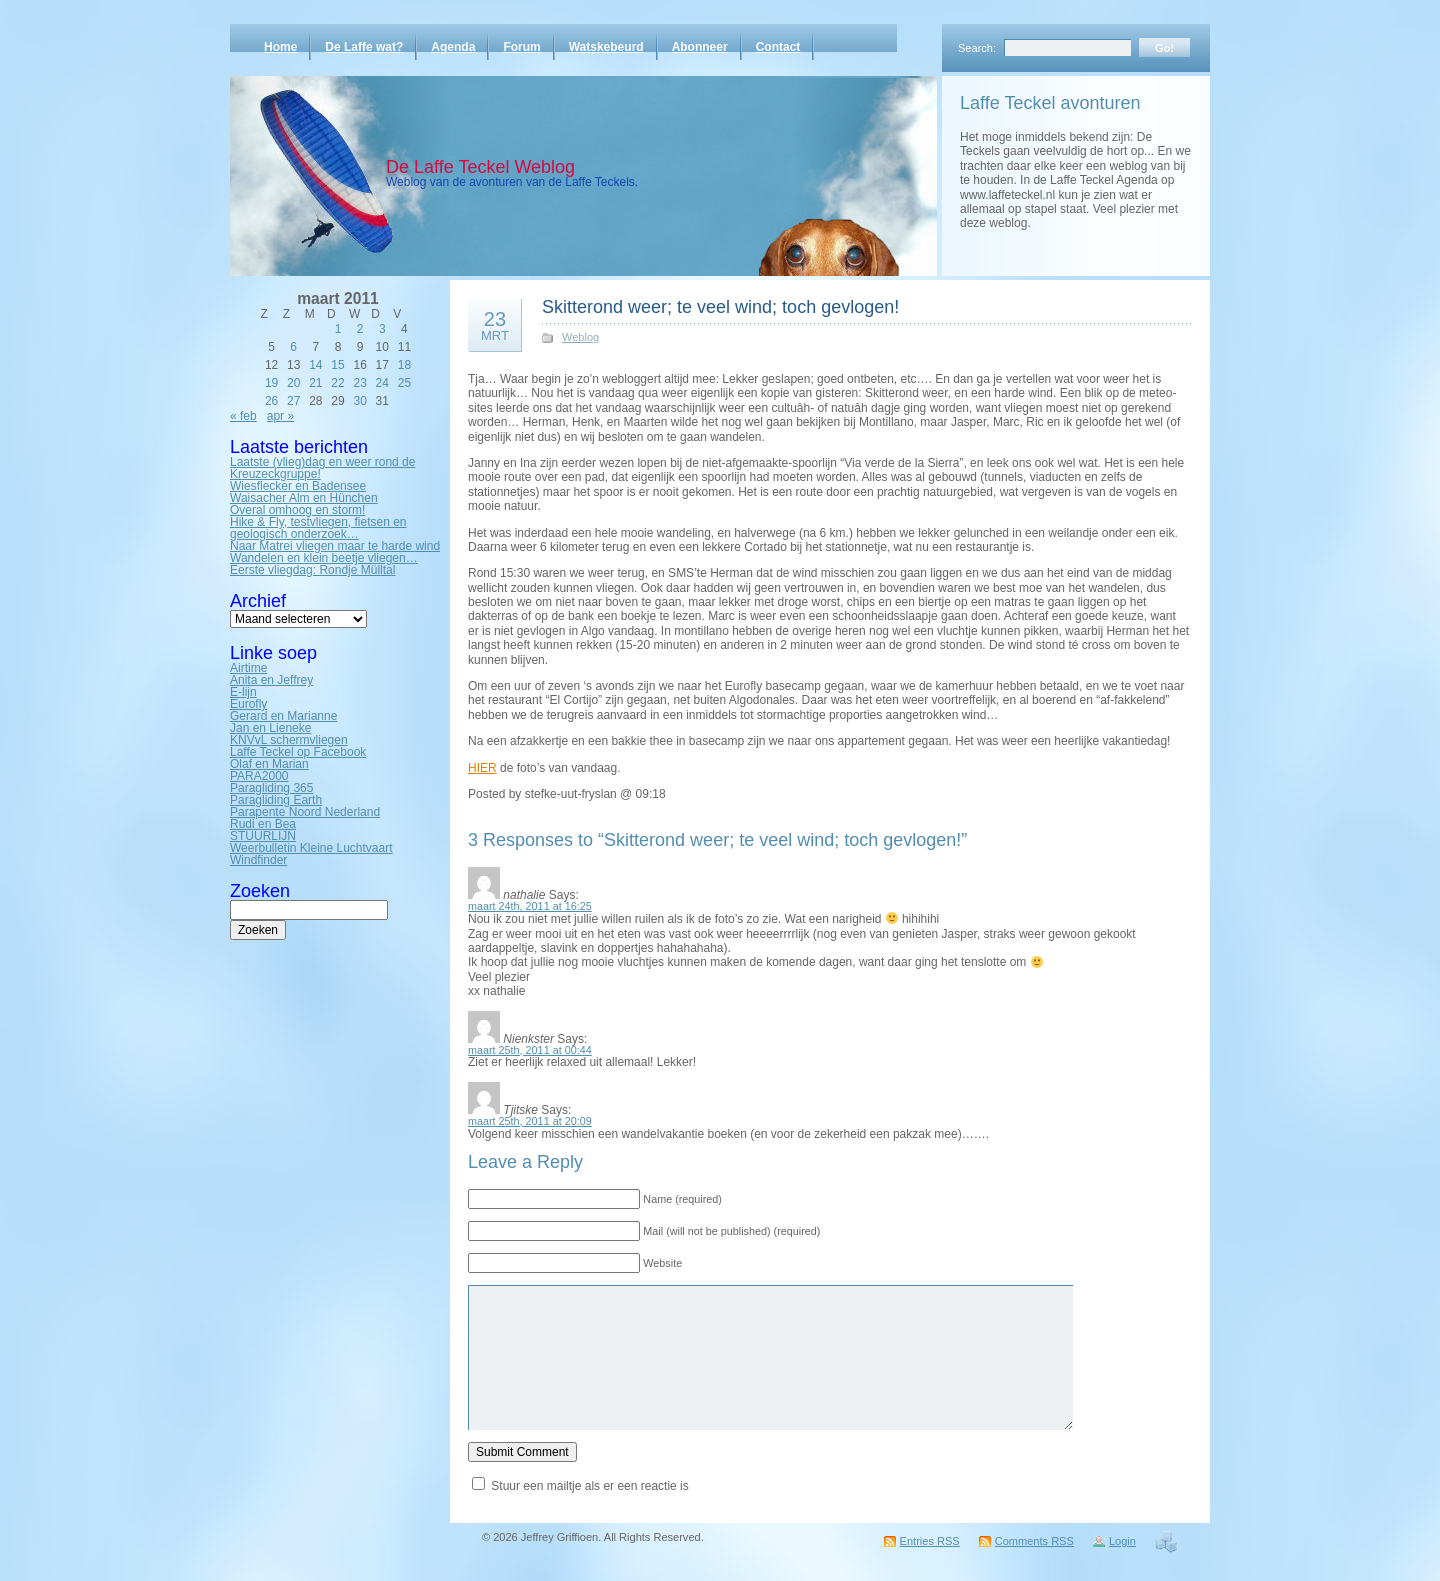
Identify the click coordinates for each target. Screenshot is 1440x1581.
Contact (778, 47)
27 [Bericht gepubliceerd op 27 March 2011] (293, 401)
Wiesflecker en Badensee (298, 486)
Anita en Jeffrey (271, 680)
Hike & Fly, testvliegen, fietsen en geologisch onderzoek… (318, 528)
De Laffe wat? (364, 47)
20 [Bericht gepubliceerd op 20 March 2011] (293, 383)
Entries (930, 1541)
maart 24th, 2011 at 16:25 (530, 906)
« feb (243, 416)
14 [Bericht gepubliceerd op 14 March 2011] (315, 365)
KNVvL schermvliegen (289, 740)
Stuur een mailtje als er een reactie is (589, 1486)
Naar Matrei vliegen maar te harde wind (335, 546)
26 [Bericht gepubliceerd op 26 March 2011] (271, 401)
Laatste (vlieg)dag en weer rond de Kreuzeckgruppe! (322, 468)
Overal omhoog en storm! (297, 510)
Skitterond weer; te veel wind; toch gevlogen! (720, 307)
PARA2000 (259, 776)
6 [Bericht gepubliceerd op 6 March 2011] (293, 347)
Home (280, 47)
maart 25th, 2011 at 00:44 (530, 1050)
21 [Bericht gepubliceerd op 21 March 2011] (315, 383)
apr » (280, 416)
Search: (977, 48)
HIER (482, 768)
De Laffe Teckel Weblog (480, 167)
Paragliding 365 (271, 788)
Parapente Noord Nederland (305, 812)
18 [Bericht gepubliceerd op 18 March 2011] (404, 365)
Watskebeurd (606, 47)
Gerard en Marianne (283, 716)
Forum (521, 47)
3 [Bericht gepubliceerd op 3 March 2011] (382, 329)
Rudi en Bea (263, 824)
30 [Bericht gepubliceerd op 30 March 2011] (359, 401)
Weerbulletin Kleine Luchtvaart (311, 848)
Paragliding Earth (276, 800)
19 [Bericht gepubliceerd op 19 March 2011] (271, 383)
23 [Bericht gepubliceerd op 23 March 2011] (359, 383)
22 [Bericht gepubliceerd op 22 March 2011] (337, 383)
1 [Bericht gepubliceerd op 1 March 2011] (338, 329)
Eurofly (248, 704)
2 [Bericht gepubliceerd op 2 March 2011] (360, 329)
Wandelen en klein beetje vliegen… (324, 558)
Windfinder (258, 860)
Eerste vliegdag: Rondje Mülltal (312, 570)
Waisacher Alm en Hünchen (304, 498)
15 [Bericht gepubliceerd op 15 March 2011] (337, 365)
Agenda (453, 47)
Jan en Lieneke (270, 728)
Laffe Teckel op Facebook (298, 752)
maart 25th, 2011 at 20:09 (530, 1121)
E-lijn (243, 692)
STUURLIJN (263, 836)
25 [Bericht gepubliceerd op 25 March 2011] (404, 383)
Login (1122, 1541)
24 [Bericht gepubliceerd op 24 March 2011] (382, 383)
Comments (1034, 1541)
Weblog (580, 337)
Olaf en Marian (269, 764)
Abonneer (700, 47)
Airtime (248, 668)
